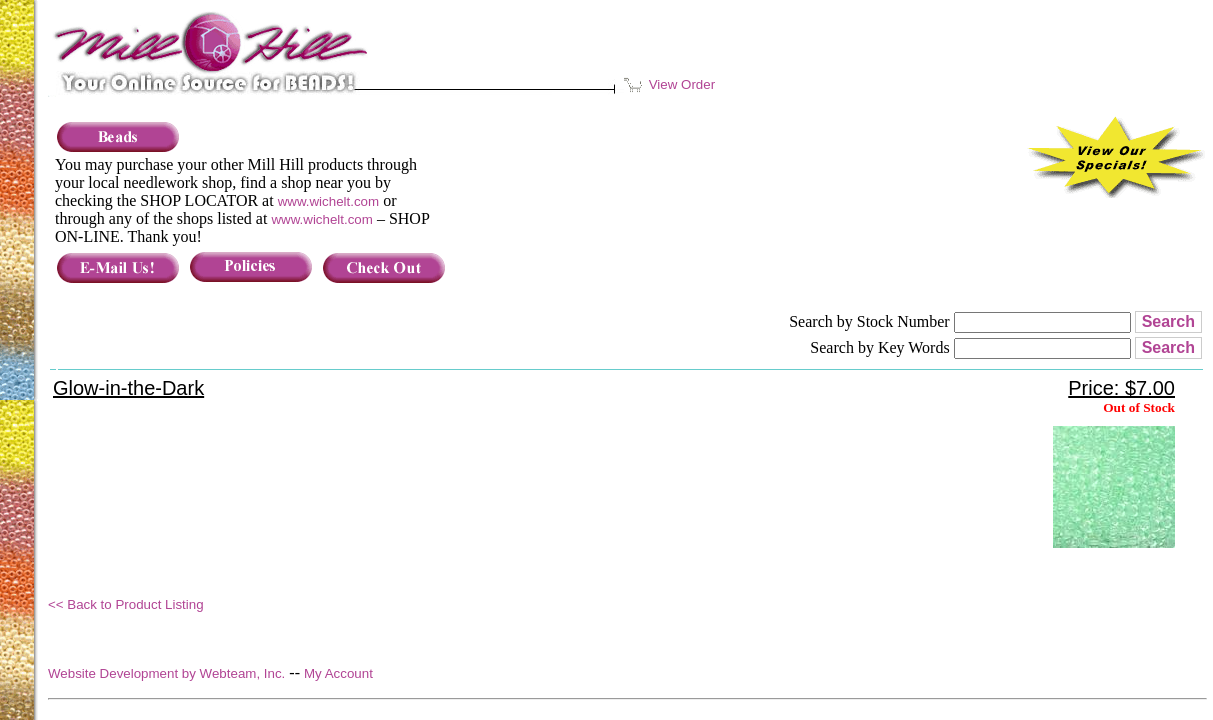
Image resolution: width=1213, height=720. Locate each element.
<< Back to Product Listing (126, 604)
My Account (338, 673)
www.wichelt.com (328, 201)
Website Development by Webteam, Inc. (166, 673)
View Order (671, 84)
